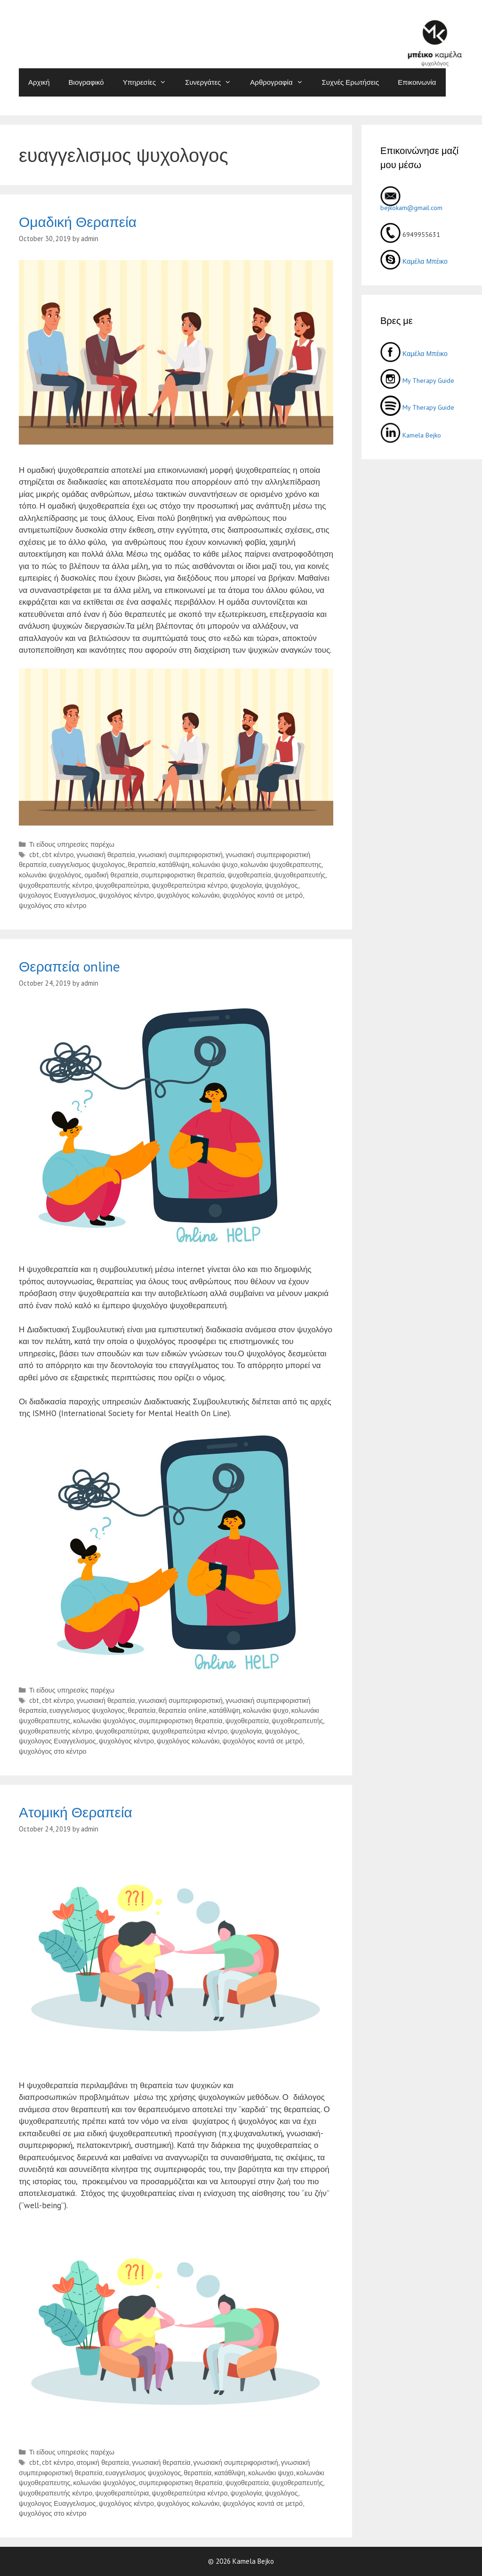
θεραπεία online (183, 1710)
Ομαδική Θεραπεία (78, 221)
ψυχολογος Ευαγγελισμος (57, 895)
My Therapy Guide (417, 380)
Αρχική (39, 82)
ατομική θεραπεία (102, 2462)
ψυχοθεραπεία (249, 874)
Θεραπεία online (69, 966)
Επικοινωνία (417, 82)
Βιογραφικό (86, 82)
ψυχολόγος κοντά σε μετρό (262, 895)
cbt (34, 854)
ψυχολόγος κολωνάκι (188, 895)
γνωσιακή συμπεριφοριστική (180, 854)
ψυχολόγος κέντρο (126, 895)
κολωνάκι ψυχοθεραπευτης (281, 864)
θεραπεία (142, 864)
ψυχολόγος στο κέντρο (53, 905)
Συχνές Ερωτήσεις (350, 82)
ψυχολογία (246, 885)
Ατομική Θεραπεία (75, 1812)
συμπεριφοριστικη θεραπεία (183, 874)
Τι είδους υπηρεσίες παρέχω (71, 844)
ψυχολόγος (281, 885)
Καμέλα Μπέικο (414, 261)
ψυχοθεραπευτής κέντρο (55, 885)
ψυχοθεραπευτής (299, 874)
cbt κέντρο (58, 854)
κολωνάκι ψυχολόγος (50, 874)
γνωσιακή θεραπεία (105, 854)
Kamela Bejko (410, 435)
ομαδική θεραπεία (111, 874)
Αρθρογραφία (281, 82)
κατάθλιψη (174, 864)
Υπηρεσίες (149, 82)
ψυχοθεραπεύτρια (122, 885)
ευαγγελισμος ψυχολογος (87, 864)
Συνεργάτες (213, 82)
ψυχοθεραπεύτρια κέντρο (189, 885)
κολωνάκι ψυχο (214, 864)
